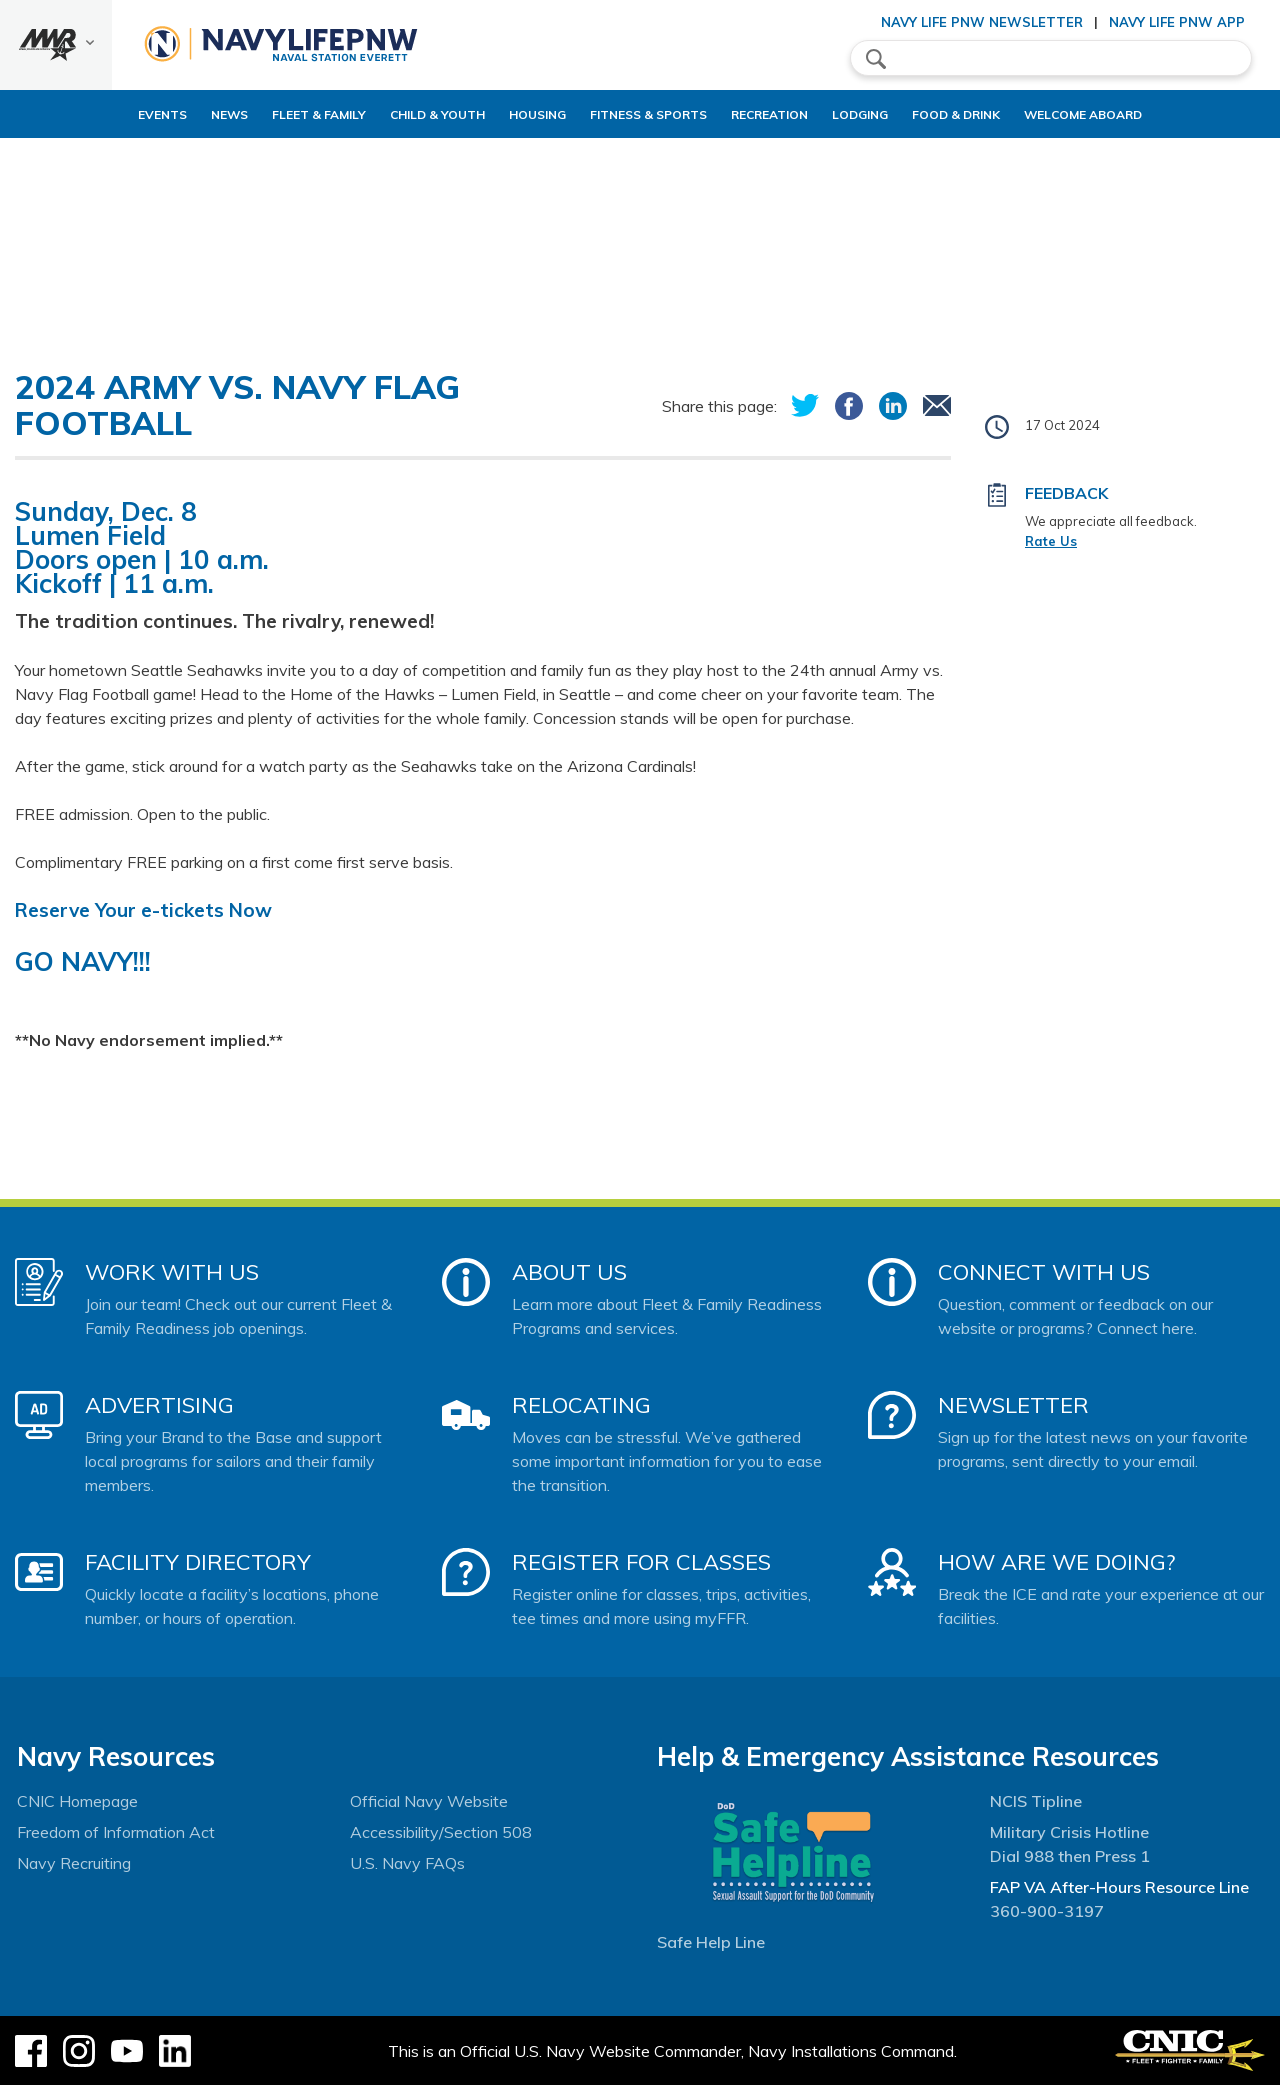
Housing (503, 114)
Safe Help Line (711, 1942)
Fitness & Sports (631, 114)
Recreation (769, 114)
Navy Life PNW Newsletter (982, 22)
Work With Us (172, 1272)
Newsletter (1013, 1405)
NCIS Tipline (1036, 1801)
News (161, 114)
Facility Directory (198, 1562)
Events (94, 114)
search (876, 59)
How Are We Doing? (1056, 1562)
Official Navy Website (429, 1801)
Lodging (877, 114)
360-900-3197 (1047, 1911)
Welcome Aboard (1134, 114)
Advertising (159, 1405)
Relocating (581, 1405)
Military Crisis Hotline (1069, 1832)
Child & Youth (386, 114)
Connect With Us (1044, 1272)
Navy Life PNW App (1177, 22)
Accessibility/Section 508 (441, 1832)
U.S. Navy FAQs (407, 1863)
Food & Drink (990, 114)
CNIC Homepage (77, 1801)
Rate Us (1051, 541)
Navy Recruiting (74, 1863)
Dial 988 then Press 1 (1070, 1856)
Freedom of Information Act (116, 1832)
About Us (569, 1272)
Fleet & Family (251, 114)
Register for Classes (641, 1562)
